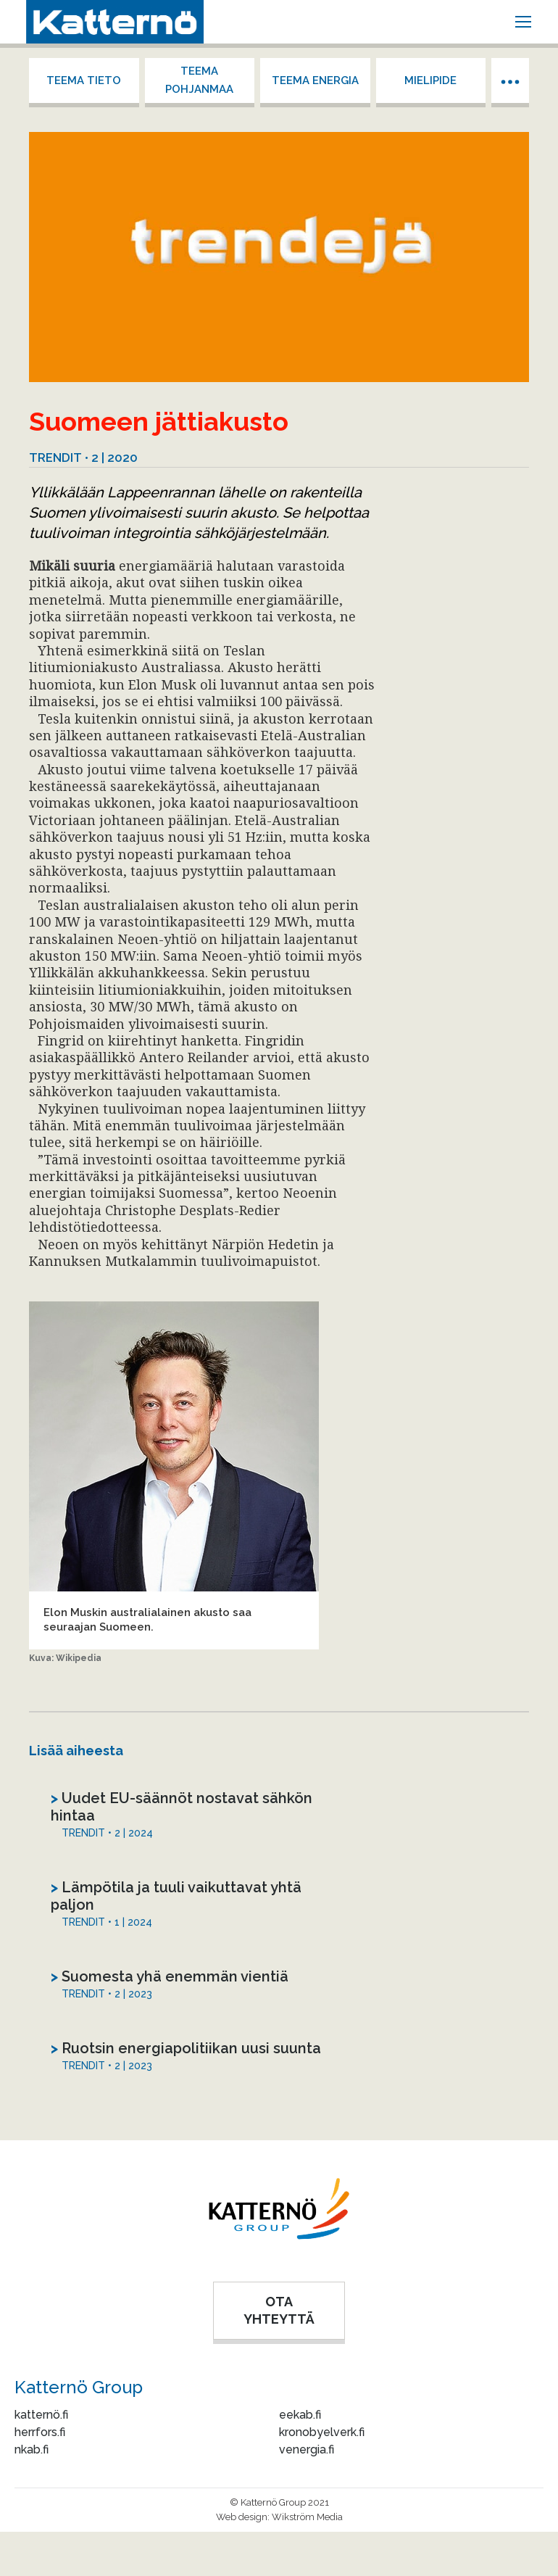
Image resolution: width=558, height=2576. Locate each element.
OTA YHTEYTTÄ (279, 2310)
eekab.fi (300, 2415)
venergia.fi (306, 2449)
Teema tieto (83, 80)
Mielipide (430, 80)
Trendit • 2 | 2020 (83, 457)
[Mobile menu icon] (523, 21)
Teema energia (315, 80)
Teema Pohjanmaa (199, 80)
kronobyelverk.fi (322, 2432)
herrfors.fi (39, 2432)
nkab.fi (31, 2449)
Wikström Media (307, 2516)
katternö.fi (41, 2415)
